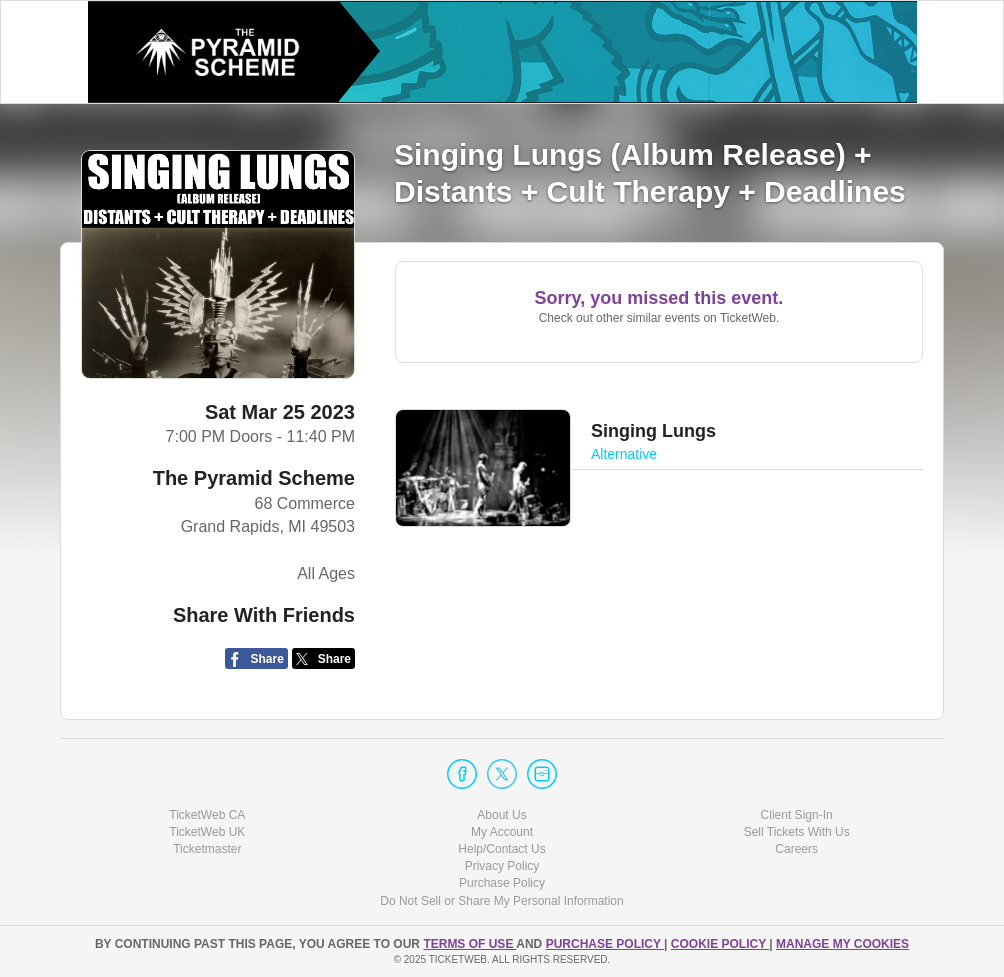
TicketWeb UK (207, 832)
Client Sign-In (797, 815)
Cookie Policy (720, 944)
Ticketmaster (207, 849)
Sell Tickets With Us (797, 832)
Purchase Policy (502, 883)
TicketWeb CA (207, 815)
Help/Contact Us (501, 849)
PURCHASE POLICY (605, 944)
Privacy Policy (502, 866)
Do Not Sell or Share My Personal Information (501, 901)
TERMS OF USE (469, 944)
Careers (796, 849)
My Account (502, 832)
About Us (501, 815)
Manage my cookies (842, 944)
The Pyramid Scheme (254, 478)
